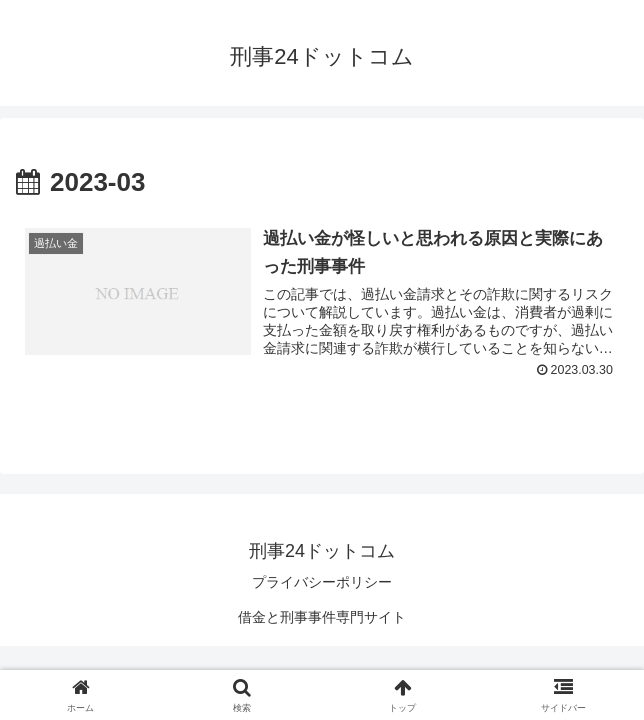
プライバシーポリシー (322, 582)
